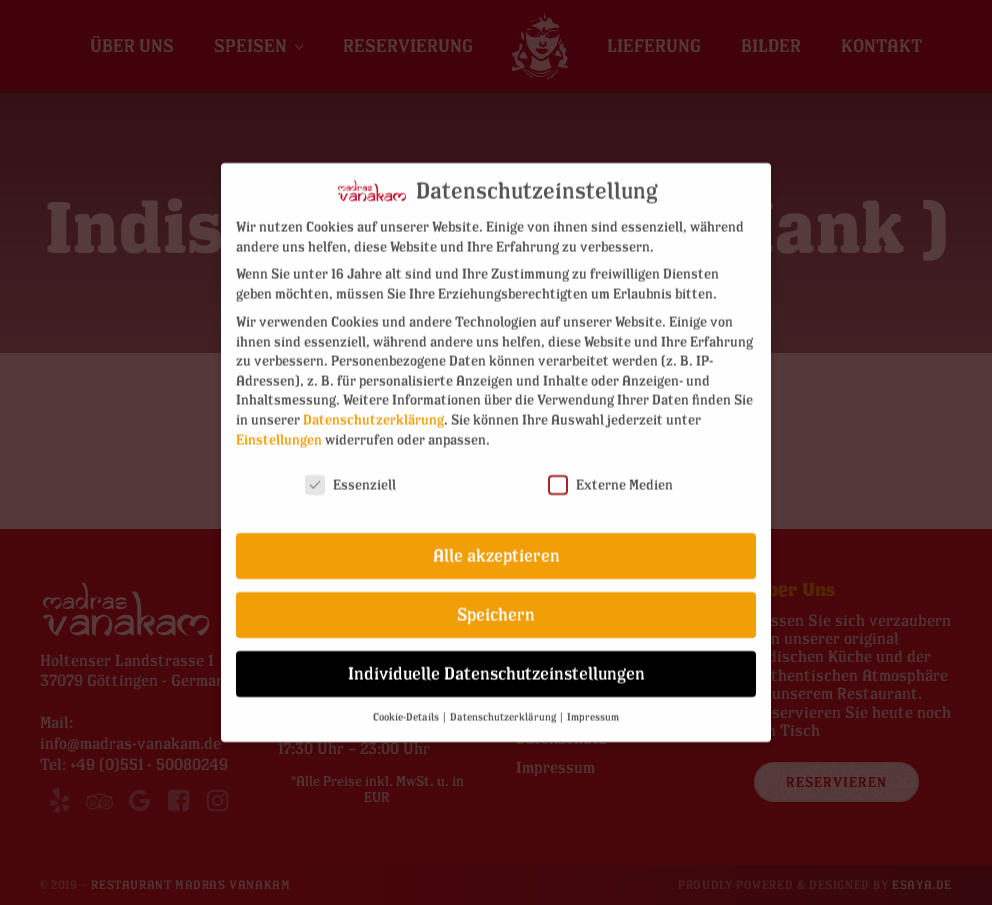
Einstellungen (279, 425)
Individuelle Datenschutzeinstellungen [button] (496, 659)
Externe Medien (610, 470)
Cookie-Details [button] (407, 703)
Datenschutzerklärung (373, 405)
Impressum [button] (593, 703)
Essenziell (350, 470)
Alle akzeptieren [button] (496, 541)
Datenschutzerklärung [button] (504, 703)
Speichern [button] (496, 600)
